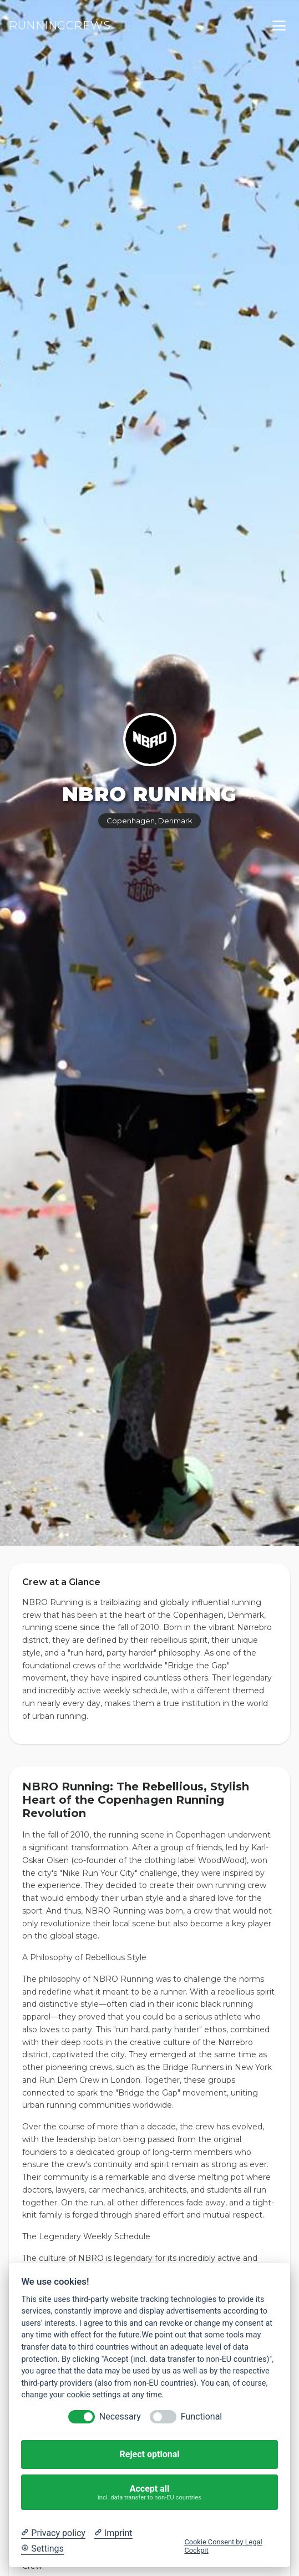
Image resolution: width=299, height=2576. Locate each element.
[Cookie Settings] (42, 2548)
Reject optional (150, 2454)
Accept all (150, 2492)
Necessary (120, 2416)
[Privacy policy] (53, 2533)
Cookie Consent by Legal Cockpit (223, 2546)
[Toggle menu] (279, 25)
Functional (201, 2416)
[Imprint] (113, 2533)
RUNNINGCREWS (59, 25)
